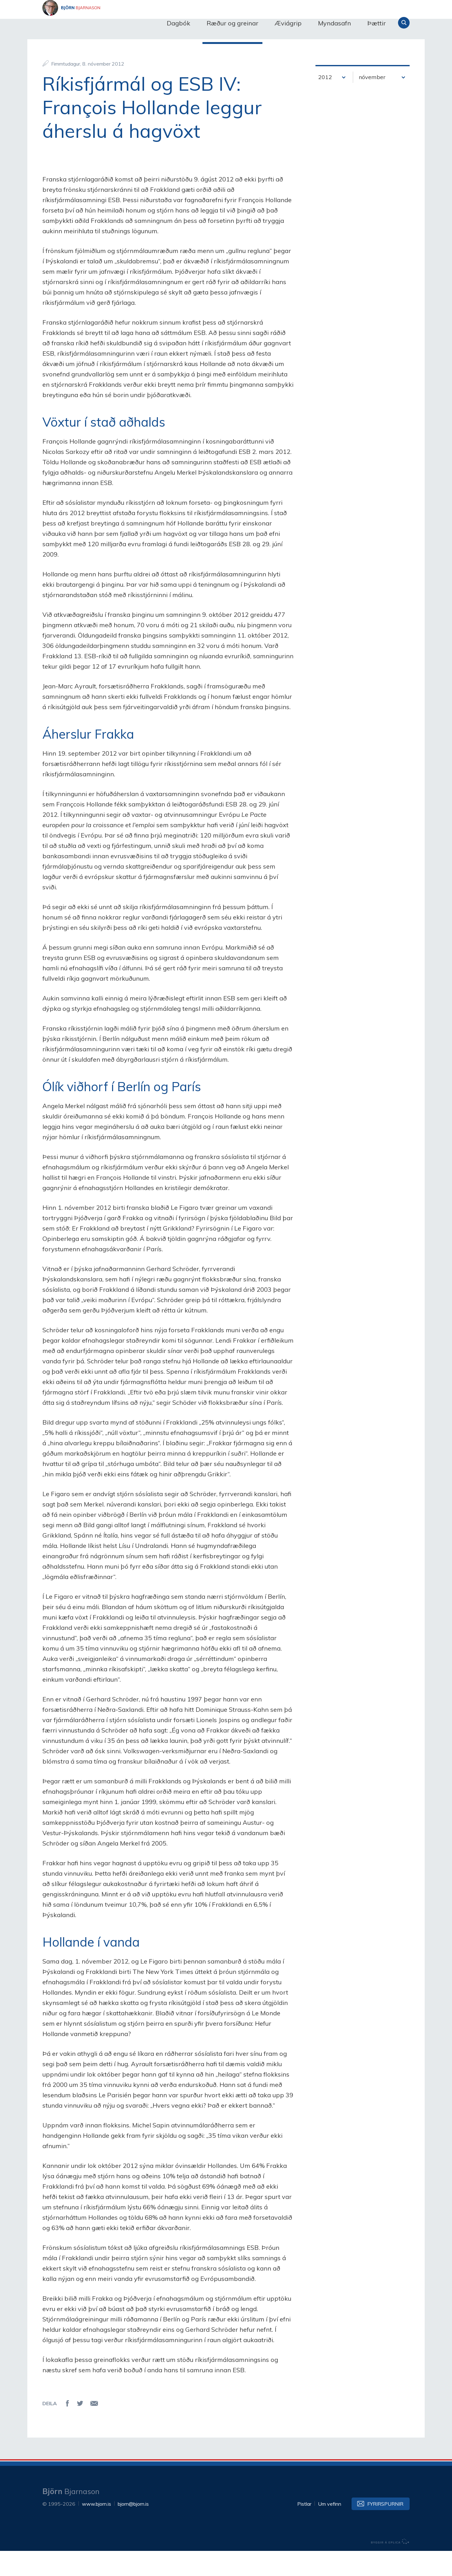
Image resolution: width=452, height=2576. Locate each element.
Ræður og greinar (232, 23)
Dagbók (178, 23)
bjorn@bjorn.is (133, 2529)
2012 (325, 102)
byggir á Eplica (390, 2566)
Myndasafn (334, 23)
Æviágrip (288, 23)
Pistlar (304, 2529)
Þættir (376, 23)
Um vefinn (329, 2529)
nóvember (372, 102)
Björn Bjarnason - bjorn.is (105, 22)
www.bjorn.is (96, 2529)
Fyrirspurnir (385, 2529)
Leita (404, 23)
